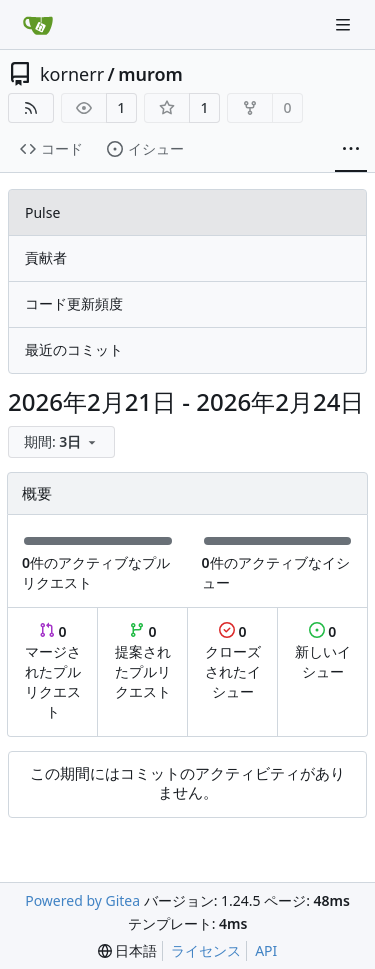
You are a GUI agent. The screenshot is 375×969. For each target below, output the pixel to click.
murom (150, 74)
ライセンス (206, 950)
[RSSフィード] (31, 108)
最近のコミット (74, 349)
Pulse (42, 212)
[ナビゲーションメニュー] (345, 24)
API (266, 950)
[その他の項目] (351, 149)
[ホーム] (38, 25)
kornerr (72, 74)
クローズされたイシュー (233, 661)
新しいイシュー (323, 651)
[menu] (61, 442)
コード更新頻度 (74, 303)
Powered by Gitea (82, 900)
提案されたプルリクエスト (143, 661)
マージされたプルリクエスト (53, 671)
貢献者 (46, 257)
